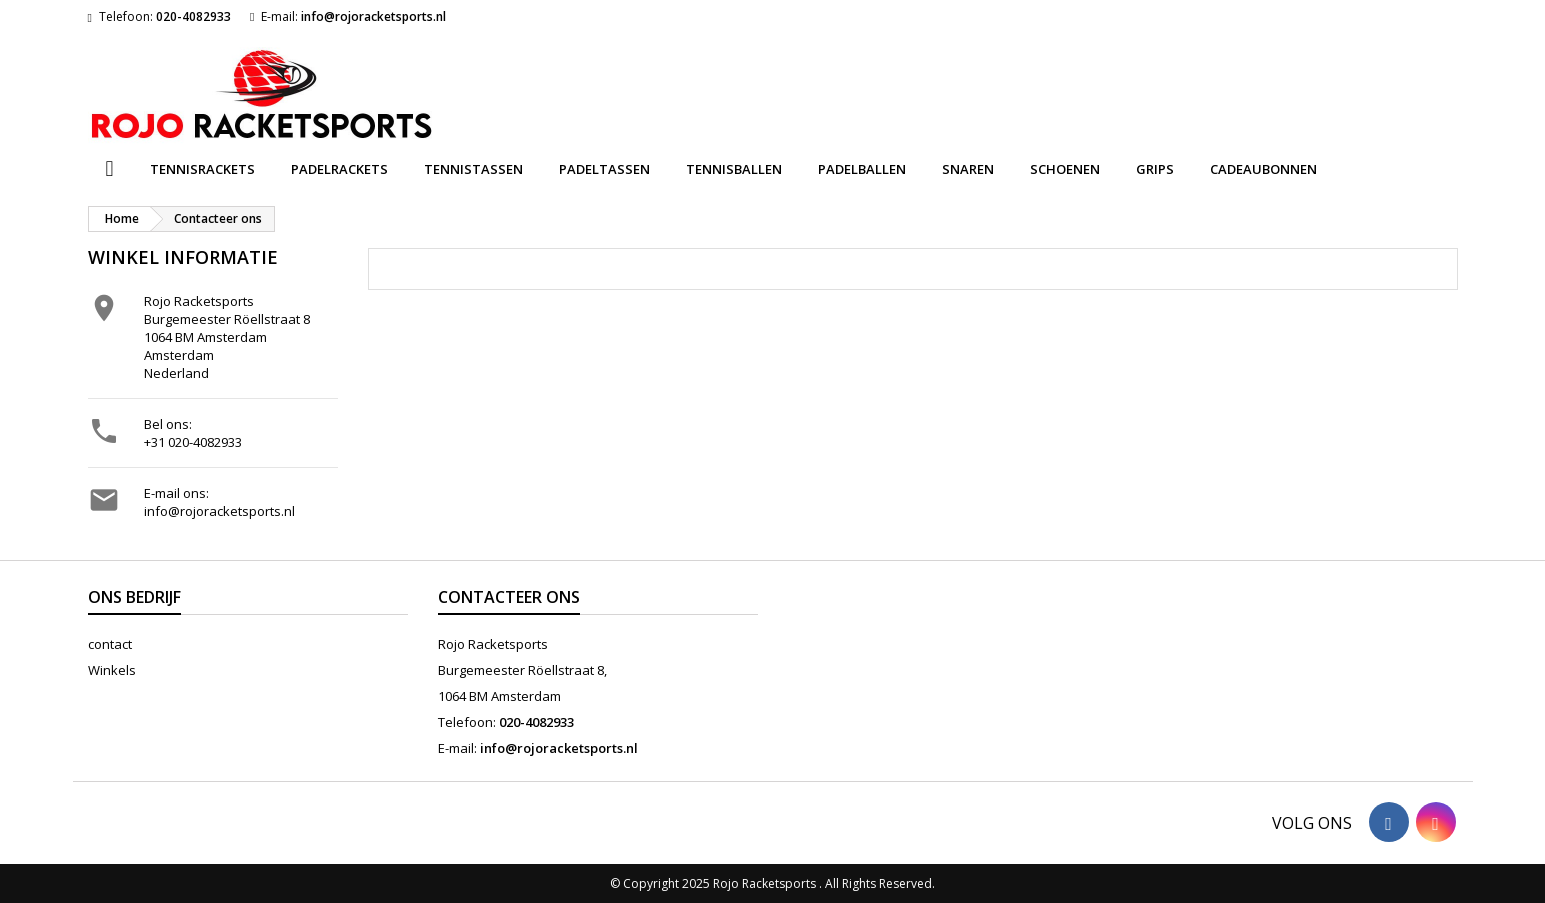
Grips (1155, 169)
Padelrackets (339, 169)
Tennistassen (473, 169)
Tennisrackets (202, 169)
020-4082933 (193, 16)
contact (110, 644)
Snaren (968, 169)
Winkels (112, 670)
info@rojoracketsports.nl (373, 16)
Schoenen (1065, 169)
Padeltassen (604, 169)
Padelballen (862, 169)
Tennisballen (734, 169)
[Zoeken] (772, 74)
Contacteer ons (509, 597)
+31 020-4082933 (193, 442)
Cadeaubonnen (1263, 169)
